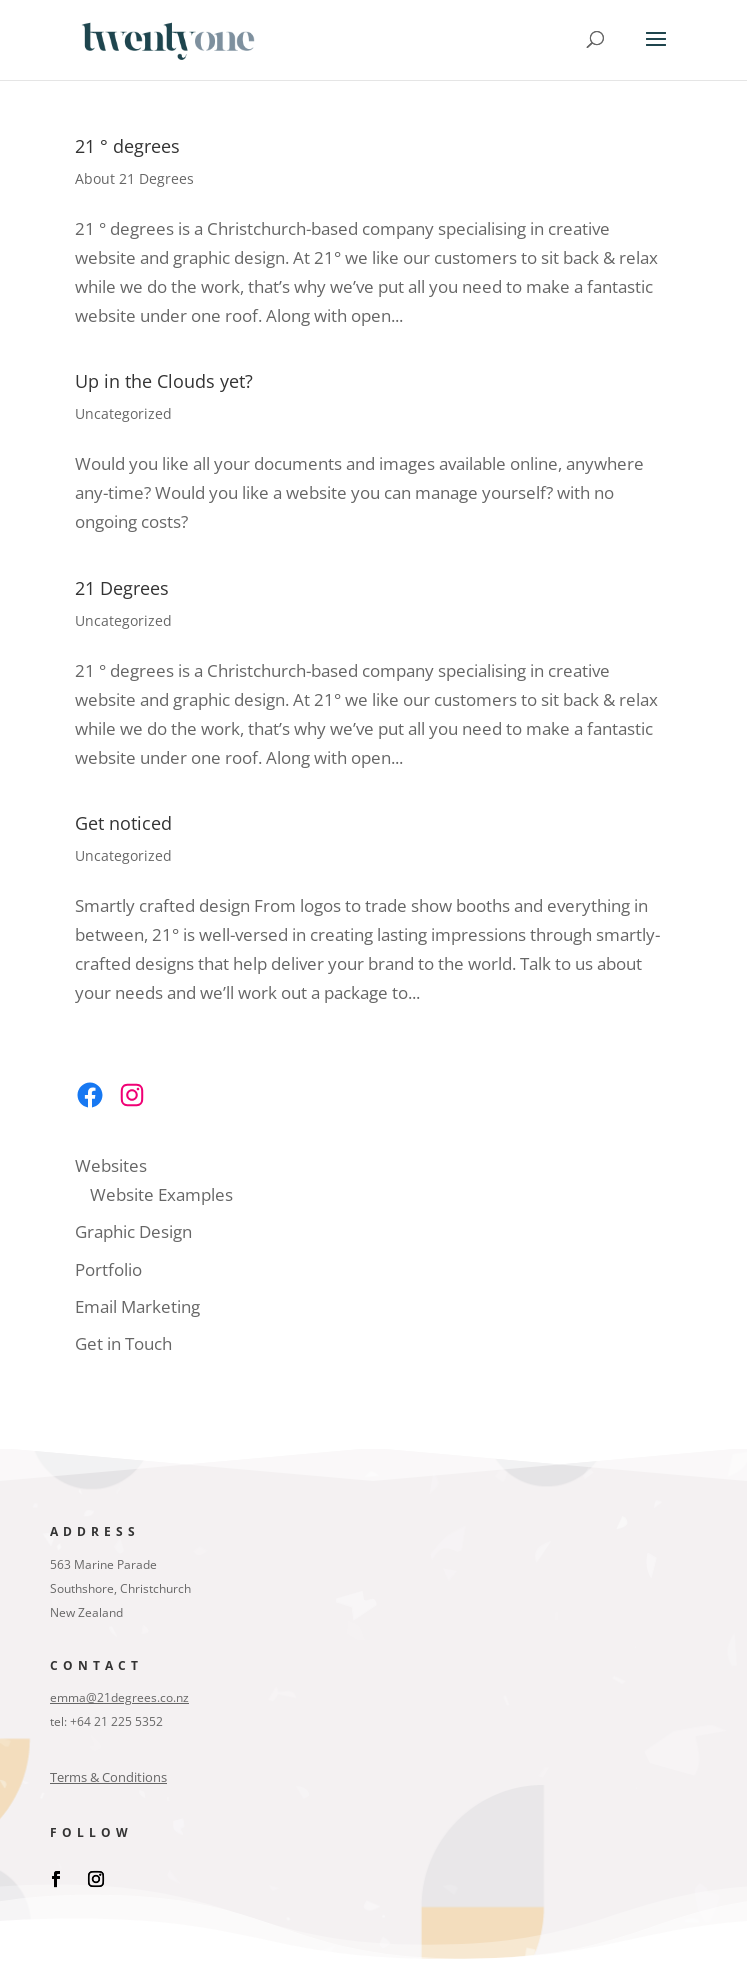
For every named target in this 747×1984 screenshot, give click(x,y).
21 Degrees (122, 588)
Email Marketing (137, 1306)
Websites (111, 1165)
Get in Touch (123, 1343)
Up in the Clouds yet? (164, 381)
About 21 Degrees (134, 178)
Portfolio (108, 1269)
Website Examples (161, 1194)
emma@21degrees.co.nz (119, 1697)
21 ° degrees (127, 146)
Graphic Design (133, 1231)
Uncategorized (123, 413)
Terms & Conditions (108, 1777)
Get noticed (123, 823)
